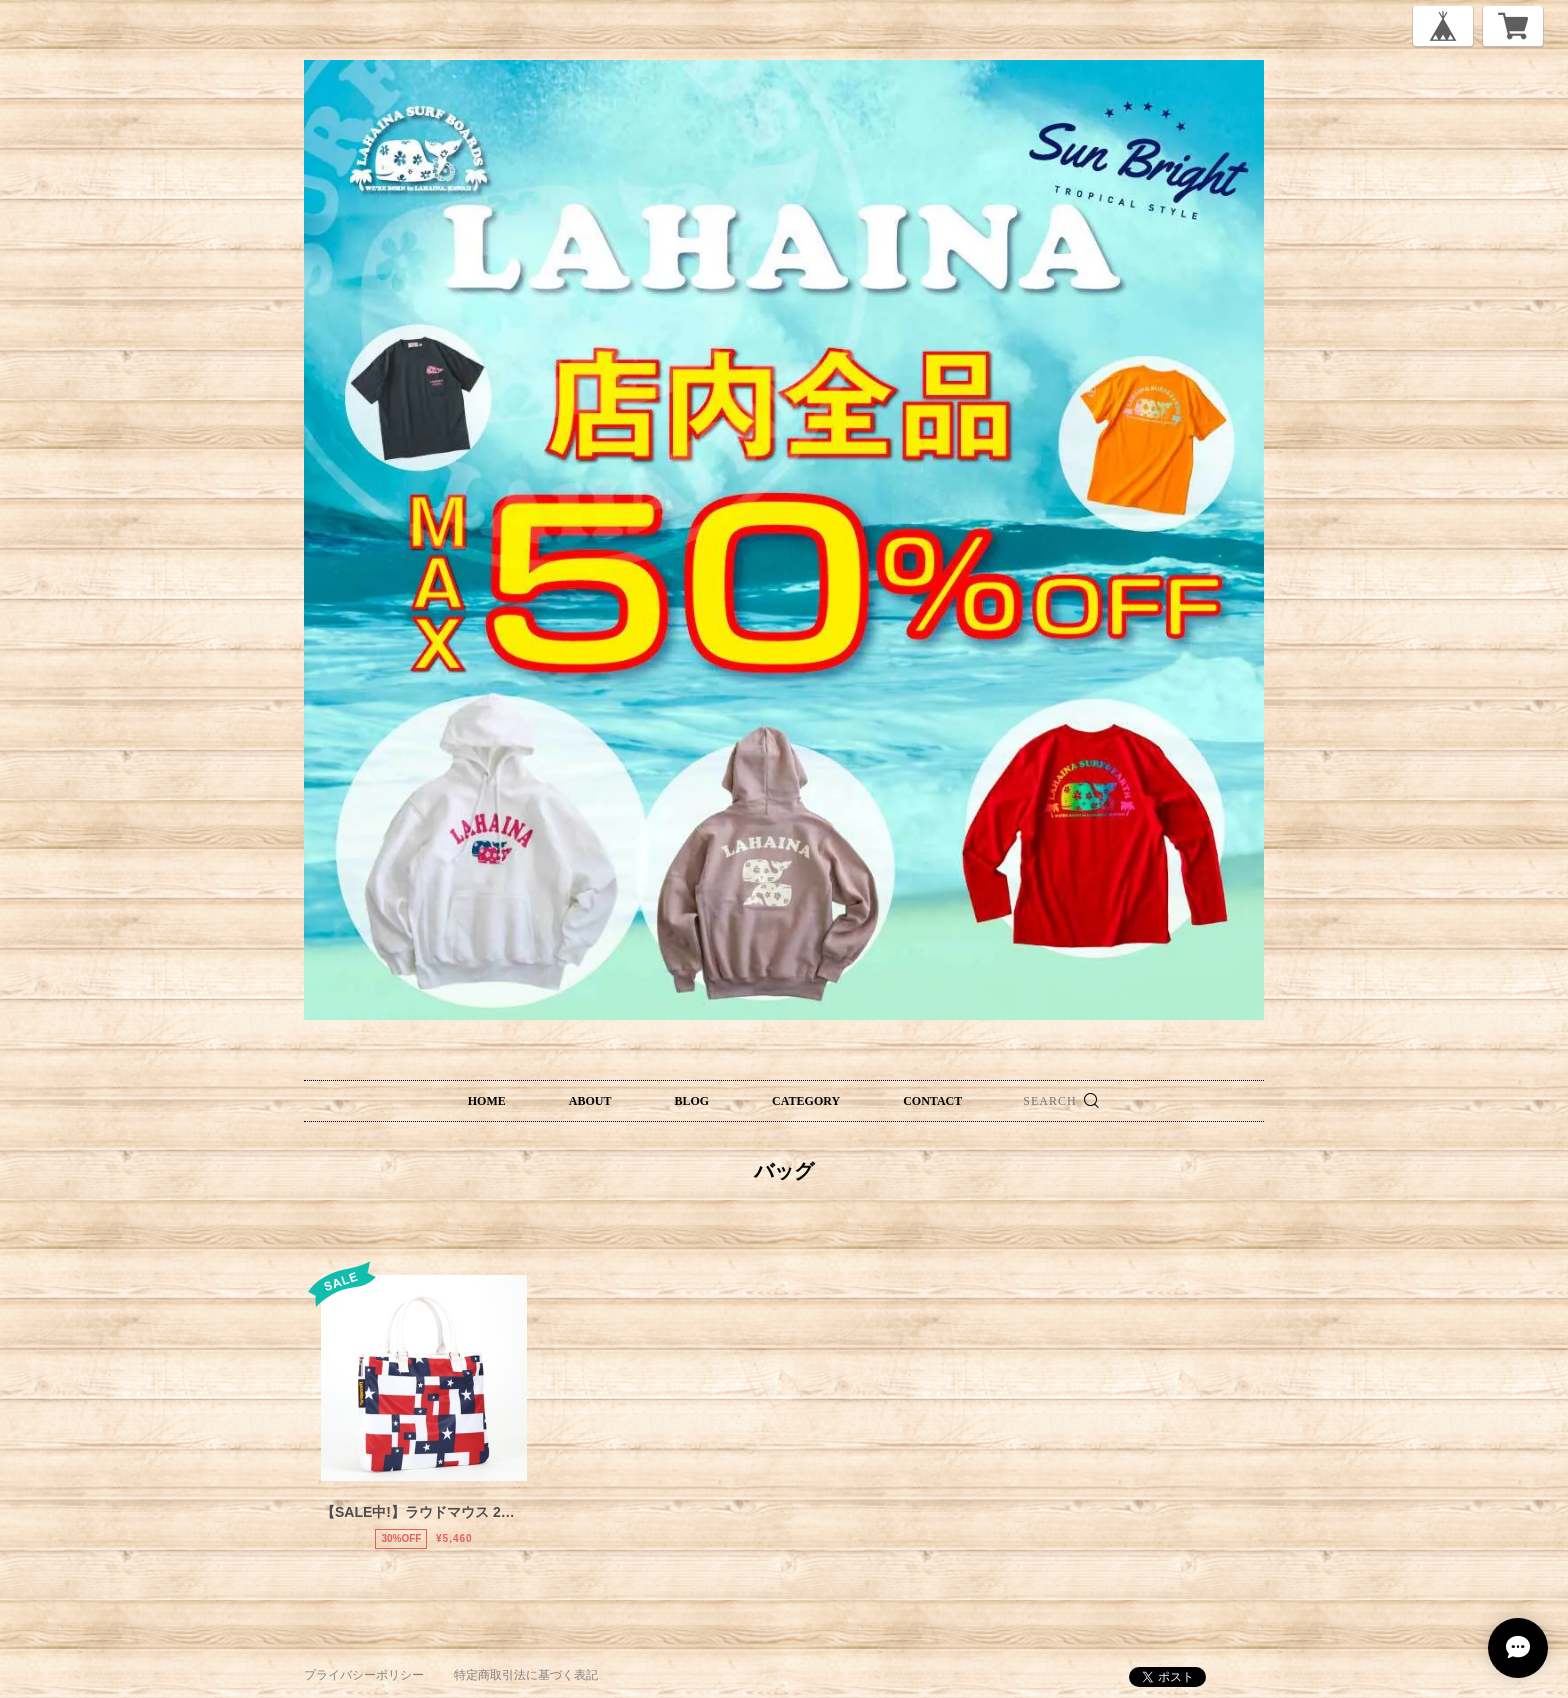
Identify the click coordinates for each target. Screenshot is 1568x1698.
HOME (487, 1101)
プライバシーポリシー (364, 1675)
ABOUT (590, 1101)
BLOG (691, 1101)
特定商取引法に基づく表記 (526, 1675)
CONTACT (932, 1101)
